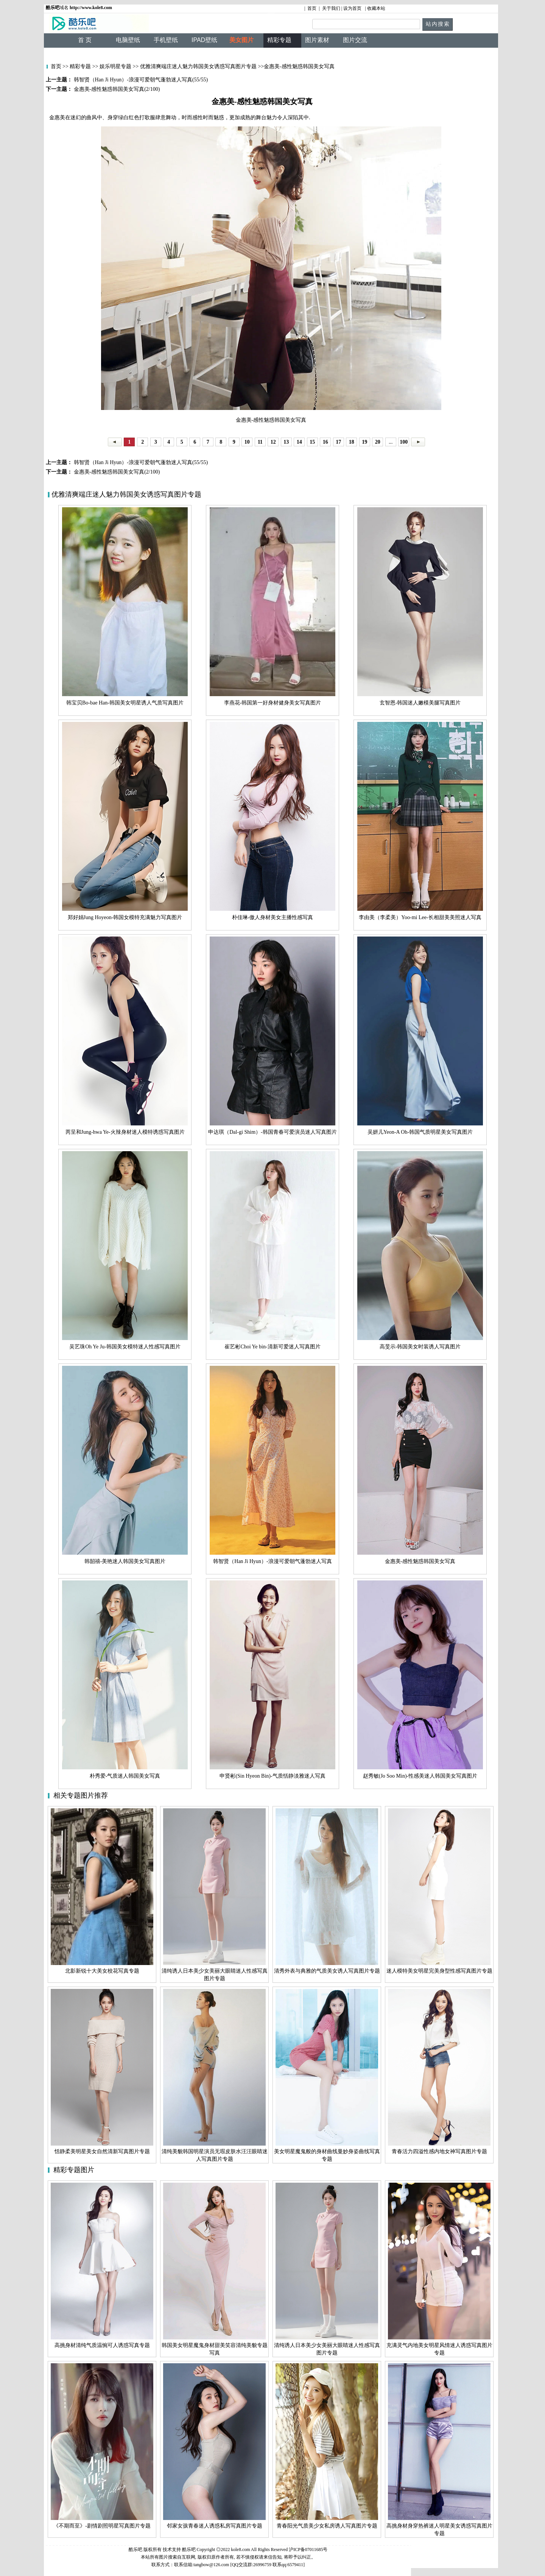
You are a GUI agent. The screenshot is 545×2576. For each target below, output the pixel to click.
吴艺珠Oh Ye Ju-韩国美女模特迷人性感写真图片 (125, 1347)
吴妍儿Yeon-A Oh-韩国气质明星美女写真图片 (420, 1132)
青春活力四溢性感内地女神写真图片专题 (439, 2151)
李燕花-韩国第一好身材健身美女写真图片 (272, 703)
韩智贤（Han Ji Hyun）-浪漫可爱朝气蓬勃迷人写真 (272, 1561)
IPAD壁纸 (204, 40)
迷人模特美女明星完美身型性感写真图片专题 (439, 1971)
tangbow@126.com (211, 2564)
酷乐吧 (189, 2549)
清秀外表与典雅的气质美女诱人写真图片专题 (327, 1971)
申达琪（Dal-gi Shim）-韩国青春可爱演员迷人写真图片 (272, 1132)
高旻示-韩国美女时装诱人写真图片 (420, 1347)
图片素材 (317, 40)
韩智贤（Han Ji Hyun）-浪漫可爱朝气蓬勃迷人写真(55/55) (140, 462)
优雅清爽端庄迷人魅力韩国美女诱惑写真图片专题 (198, 66)
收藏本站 (376, 8)
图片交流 (355, 40)
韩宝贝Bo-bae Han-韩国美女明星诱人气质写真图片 (125, 703)
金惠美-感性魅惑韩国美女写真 (420, 1561)
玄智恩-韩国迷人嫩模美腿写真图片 (420, 703)
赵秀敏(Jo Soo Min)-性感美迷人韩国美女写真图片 (420, 1776)
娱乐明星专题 (115, 66)
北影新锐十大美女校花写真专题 (102, 1971)
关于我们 (331, 8)
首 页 (85, 40)
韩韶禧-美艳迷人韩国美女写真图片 (125, 1561)
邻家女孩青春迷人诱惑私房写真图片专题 (214, 2526)
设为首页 (352, 8)
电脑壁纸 (128, 40)
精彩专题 (80, 66)
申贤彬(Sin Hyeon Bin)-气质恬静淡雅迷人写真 (272, 1776)
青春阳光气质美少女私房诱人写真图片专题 (327, 2526)
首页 (311, 8)
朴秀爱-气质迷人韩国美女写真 (125, 1776)
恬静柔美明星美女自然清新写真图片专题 (102, 2151)
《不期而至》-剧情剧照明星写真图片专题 (102, 2526)
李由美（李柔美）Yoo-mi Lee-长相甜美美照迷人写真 (420, 917)
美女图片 (241, 40)
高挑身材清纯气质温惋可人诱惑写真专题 (102, 2345)
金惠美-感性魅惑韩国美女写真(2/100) (116, 472)
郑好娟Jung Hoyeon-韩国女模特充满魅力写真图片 (125, 917)
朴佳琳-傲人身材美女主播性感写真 (272, 917)
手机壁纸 (166, 40)
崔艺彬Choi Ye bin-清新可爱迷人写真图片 (272, 1347)
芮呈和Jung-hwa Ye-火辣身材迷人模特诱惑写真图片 (125, 1132)
